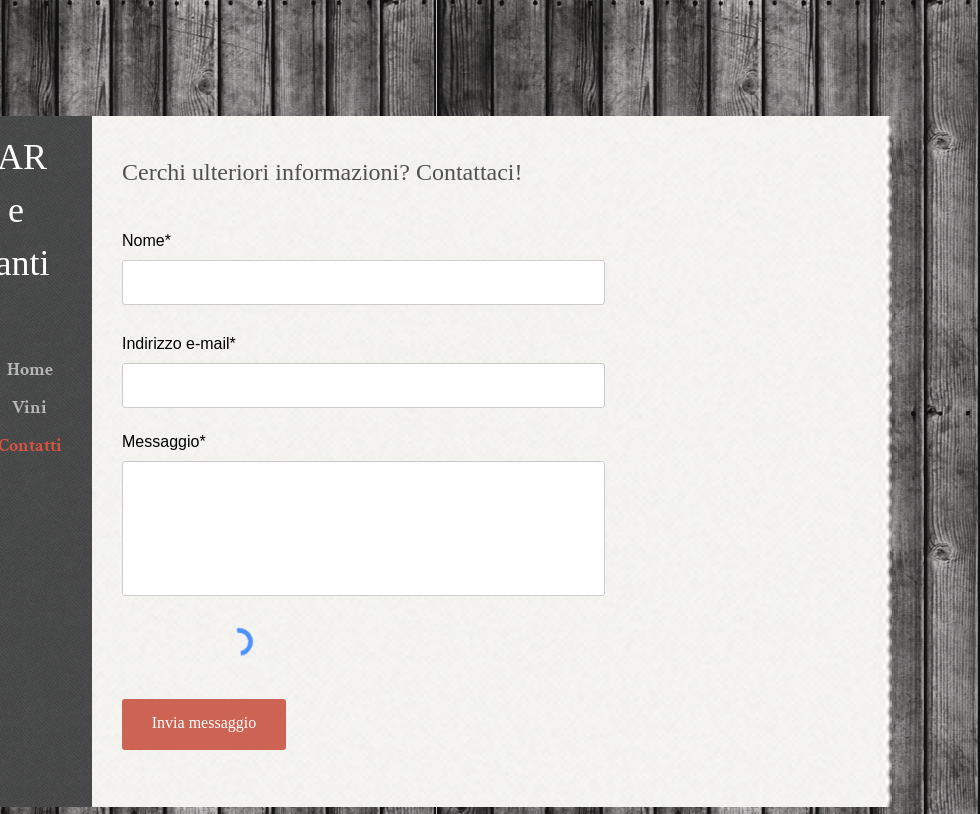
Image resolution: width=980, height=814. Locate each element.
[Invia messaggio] (204, 724)
